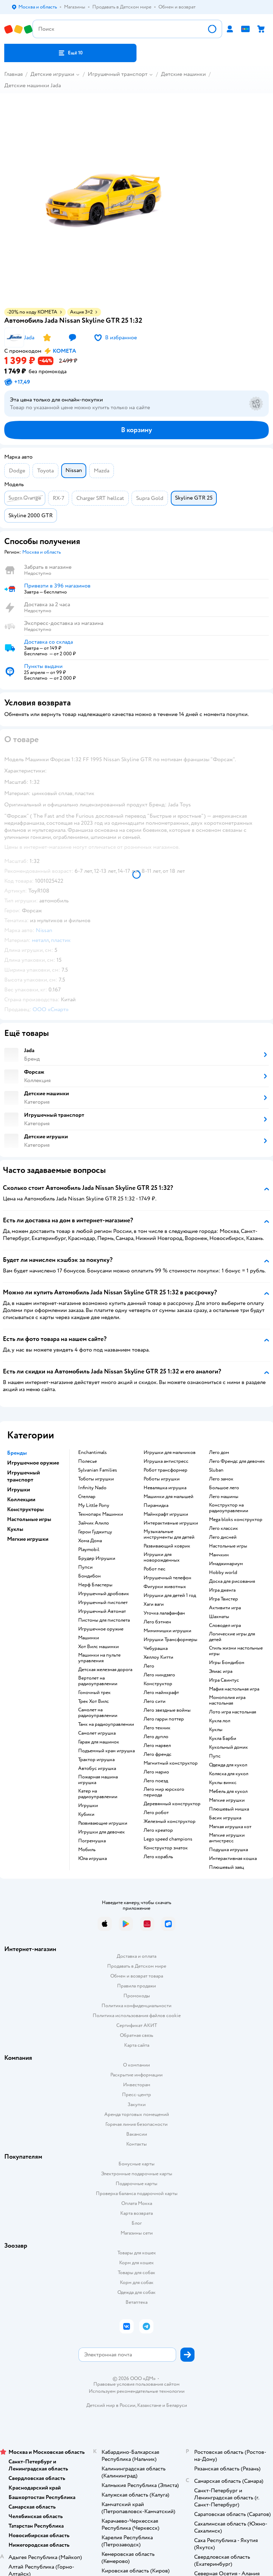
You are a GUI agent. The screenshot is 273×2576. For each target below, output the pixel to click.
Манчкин (219, 1555)
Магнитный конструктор (171, 1763)
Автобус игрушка (97, 1768)
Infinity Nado (92, 1488)
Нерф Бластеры (95, 1585)
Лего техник (157, 1728)
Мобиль (86, 1850)
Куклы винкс (223, 1782)
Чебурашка (156, 1648)
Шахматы (219, 1617)
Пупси (85, 1567)
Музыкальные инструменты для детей (169, 1534)
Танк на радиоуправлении (106, 1724)
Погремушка (92, 1841)
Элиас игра (220, 1671)
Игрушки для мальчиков (170, 1452)
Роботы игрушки (162, 1479)
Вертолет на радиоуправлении (97, 1681)
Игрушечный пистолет (103, 1602)
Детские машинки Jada (32, 85)
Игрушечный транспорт (117, 74)
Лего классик (223, 1528)
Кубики (86, 1814)
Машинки (88, 1638)
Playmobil (88, 1549)
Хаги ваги (154, 1604)
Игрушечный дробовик (103, 1594)
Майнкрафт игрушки (166, 1514)
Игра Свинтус (224, 1680)
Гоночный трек (94, 1692)
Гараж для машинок (98, 1742)
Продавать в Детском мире (136, 1966)
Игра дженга (222, 1590)
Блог (137, 2223)
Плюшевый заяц (226, 1867)
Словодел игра (225, 1625)
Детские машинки (183, 74)
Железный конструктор (170, 1821)
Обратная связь (136, 2035)
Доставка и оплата (136, 1956)
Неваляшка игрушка (165, 1488)
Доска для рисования (232, 1581)
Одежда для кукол (228, 1765)
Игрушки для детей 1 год (170, 1595)
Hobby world (223, 1572)
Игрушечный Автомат (102, 1611)
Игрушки (88, 1805)
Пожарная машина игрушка (98, 1779)
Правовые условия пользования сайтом (136, 2384)
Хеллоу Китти (158, 1657)
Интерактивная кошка (233, 1858)
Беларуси (176, 2405)
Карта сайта (136, 2045)
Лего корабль (158, 1857)
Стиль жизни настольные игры (236, 1651)
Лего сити (154, 1701)
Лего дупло (156, 1737)
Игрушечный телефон (167, 1578)
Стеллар (86, 1496)
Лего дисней (223, 1537)
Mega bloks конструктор (235, 1519)
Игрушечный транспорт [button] (23, 1476)
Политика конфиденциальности (136, 2006)
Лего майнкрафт (161, 1692)
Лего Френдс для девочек (237, 1461)
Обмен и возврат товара (136, 1976)
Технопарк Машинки (100, 1514)
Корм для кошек (136, 2263)
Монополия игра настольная (227, 1700)
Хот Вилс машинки (98, 1647)
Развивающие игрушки (102, 1823)
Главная (13, 74)
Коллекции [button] (21, 1499)
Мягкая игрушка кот (230, 1827)
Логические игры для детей (232, 1636)
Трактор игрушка (96, 1760)
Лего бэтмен (157, 1622)
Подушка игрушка (228, 1850)
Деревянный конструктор (172, 1804)
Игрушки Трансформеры (170, 1639)
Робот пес (154, 1569)
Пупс (215, 1756)
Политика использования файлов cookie (137, 2015)
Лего (149, 1666)
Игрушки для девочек (101, 1832)
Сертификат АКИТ (136, 2025)
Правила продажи (136, 1986)
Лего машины (223, 1496)
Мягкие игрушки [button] (27, 1539)
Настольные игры (228, 1546)
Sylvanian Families (97, 1470)
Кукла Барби (222, 1738)
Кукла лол (219, 1721)
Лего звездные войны (167, 1710)
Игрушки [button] (18, 1489)
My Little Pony (93, 1505)
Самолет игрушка (97, 1733)
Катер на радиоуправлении (97, 1794)
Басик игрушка (225, 1818)
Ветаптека (136, 2302)
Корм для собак (136, 2282)
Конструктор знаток (166, 1848)
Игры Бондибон (226, 1662)
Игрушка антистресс (166, 1461)
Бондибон (89, 1576)
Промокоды (136, 1996)
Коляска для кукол (228, 1774)
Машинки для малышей (168, 1496)
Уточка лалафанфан (164, 1613)
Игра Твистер (223, 1599)
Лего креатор (158, 1830)
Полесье (87, 1461)
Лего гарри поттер (164, 1719)
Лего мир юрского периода (164, 1792)
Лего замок (221, 1479)
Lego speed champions (168, 1839)
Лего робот (156, 1812)
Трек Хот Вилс (93, 1701)
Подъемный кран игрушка (106, 1751)
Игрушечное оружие (100, 1629)
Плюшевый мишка (229, 1809)
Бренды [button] (17, 1452)
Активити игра (225, 1608)
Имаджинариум (226, 1564)
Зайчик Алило (93, 1523)
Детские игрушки (52, 74)
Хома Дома (90, 1541)
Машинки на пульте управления (99, 1658)
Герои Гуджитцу (95, 1532)
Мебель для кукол (228, 1791)
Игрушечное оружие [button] (33, 1462)
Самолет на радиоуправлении (97, 1712)
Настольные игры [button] (29, 1519)
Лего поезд (156, 1781)
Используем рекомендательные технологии (137, 2391)
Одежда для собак (136, 2292)
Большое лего (224, 1488)
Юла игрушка (92, 1858)
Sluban (216, 1470)
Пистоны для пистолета (104, 1620)
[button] (70, 53)
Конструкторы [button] (25, 1509)
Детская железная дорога (105, 1669)
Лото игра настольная (232, 1712)
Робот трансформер (165, 1470)
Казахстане (149, 2405)
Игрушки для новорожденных (162, 1557)
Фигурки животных (165, 1587)
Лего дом (219, 1452)
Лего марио (156, 1772)
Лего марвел (157, 1745)
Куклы (215, 1730)
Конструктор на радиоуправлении (228, 1508)
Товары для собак (136, 2273)
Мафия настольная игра (234, 1689)
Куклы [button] (15, 1529)
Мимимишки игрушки (167, 1631)
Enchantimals (92, 1452)
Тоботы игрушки (96, 1479)
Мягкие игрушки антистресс (227, 1838)
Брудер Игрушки (96, 1558)
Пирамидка (156, 1505)
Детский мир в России (110, 2405)
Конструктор (158, 1684)
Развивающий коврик (167, 1546)
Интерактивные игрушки (171, 1523)
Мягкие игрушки (227, 1800)
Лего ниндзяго (159, 1675)
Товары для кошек (136, 2253)
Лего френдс (158, 1754)
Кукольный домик (228, 1747)
